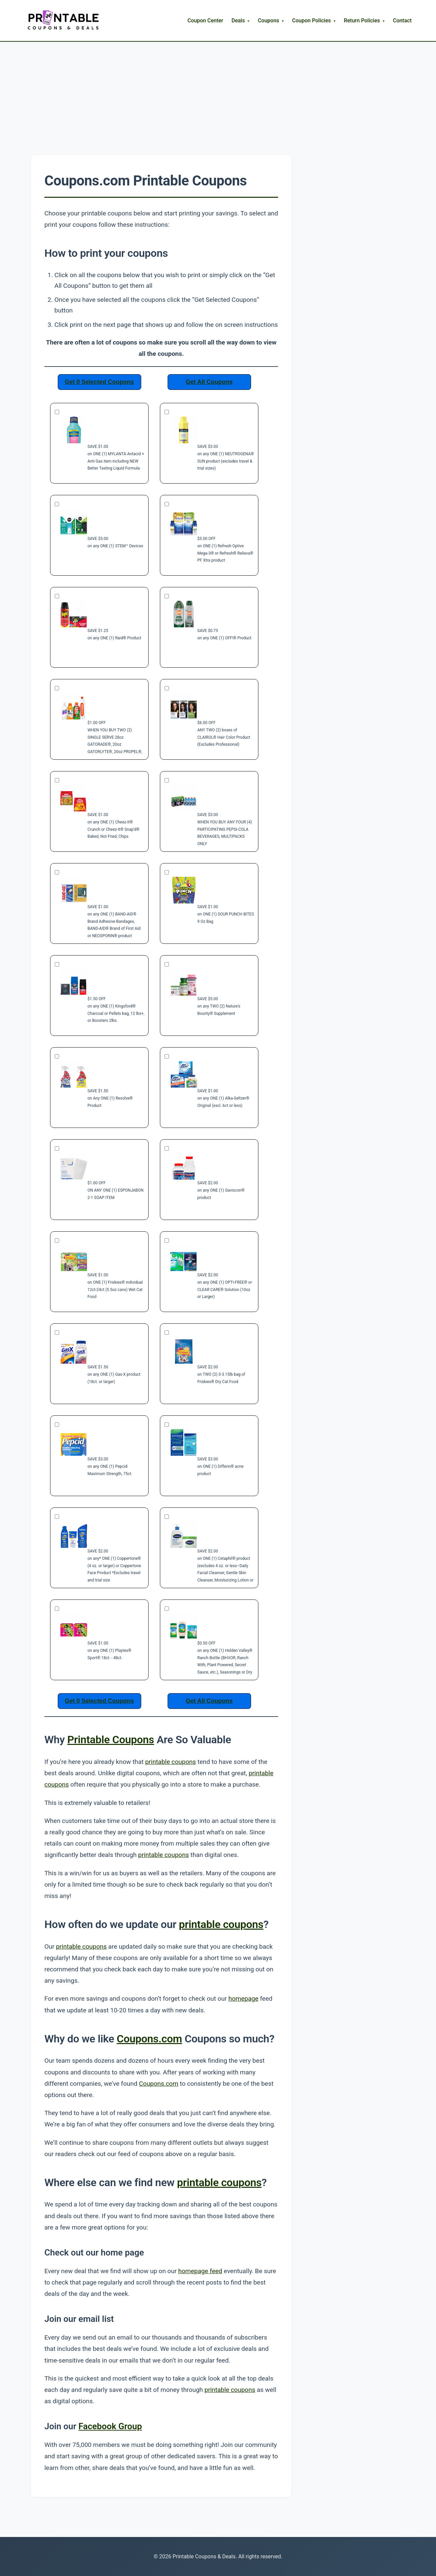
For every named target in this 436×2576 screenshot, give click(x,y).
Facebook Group (110, 2426)
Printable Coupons (110, 1739)
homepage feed (200, 2271)
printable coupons (170, 1762)
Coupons (268, 20)
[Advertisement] (218, 91)
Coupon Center (205, 20)
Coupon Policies (311, 20)
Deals (238, 20)
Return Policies (362, 20)
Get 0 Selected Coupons (99, 382)
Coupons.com (149, 2038)
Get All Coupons (209, 382)
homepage (243, 1998)
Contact (402, 20)
